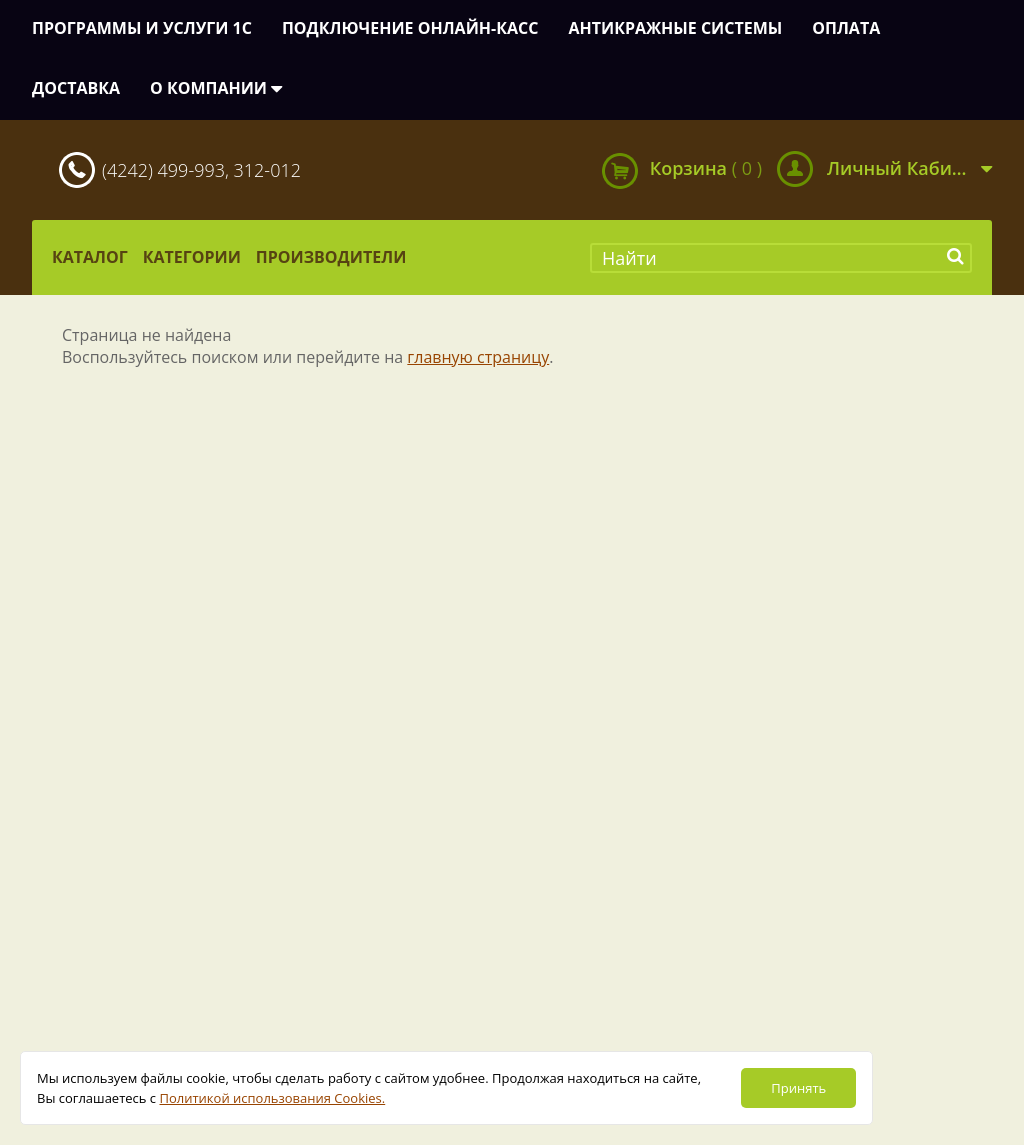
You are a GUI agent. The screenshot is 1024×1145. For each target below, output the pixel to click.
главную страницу (478, 357)
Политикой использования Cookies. (272, 1098)
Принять (798, 1088)
